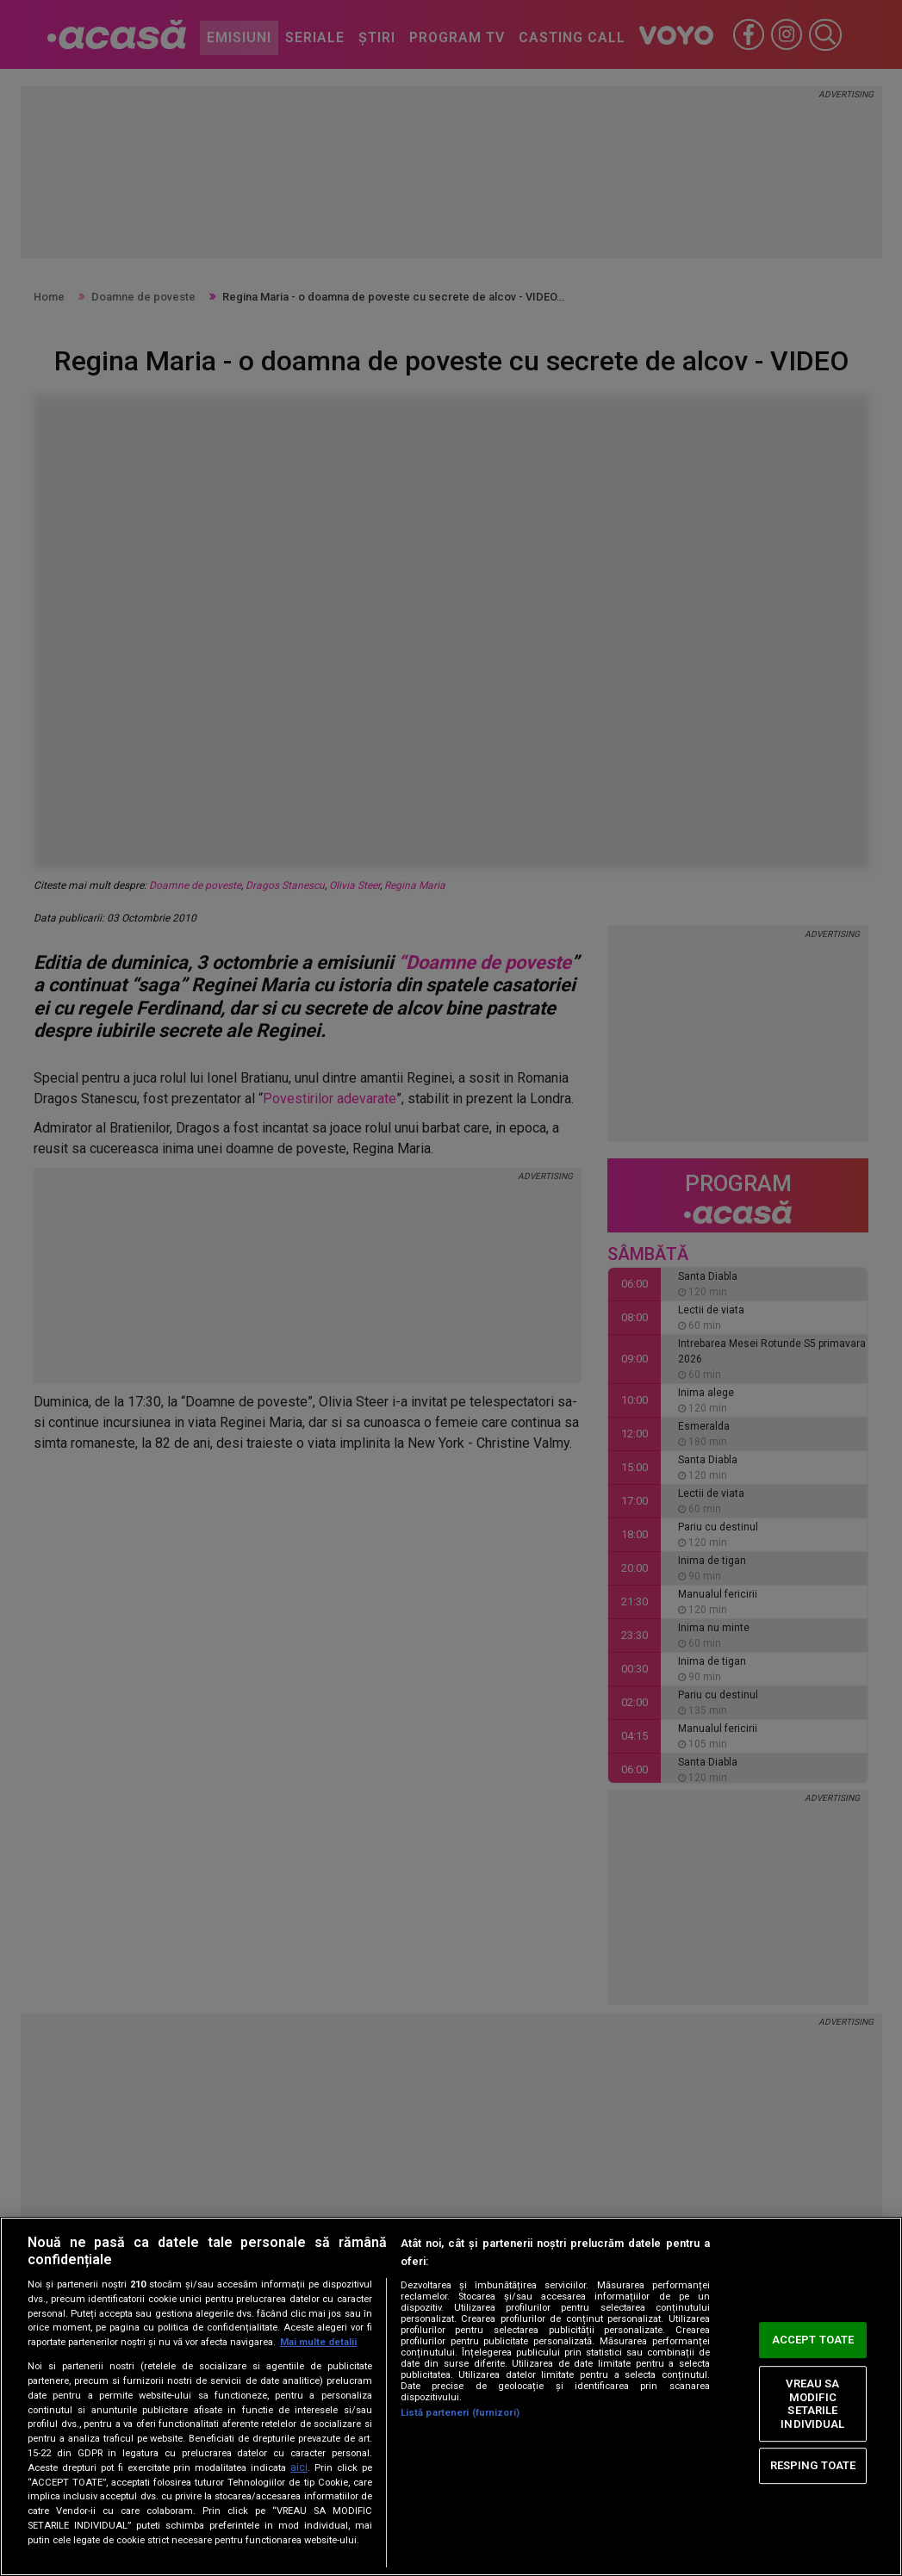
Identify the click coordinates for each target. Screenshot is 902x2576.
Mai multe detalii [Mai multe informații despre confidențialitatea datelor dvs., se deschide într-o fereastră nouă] (318, 2342)
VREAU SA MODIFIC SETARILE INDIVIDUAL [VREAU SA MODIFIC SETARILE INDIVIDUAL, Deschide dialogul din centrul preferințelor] (812, 2403)
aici (299, 2467)
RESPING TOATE (813, 2465)
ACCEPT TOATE (813, 2339)
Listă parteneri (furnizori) (460, 2412)
